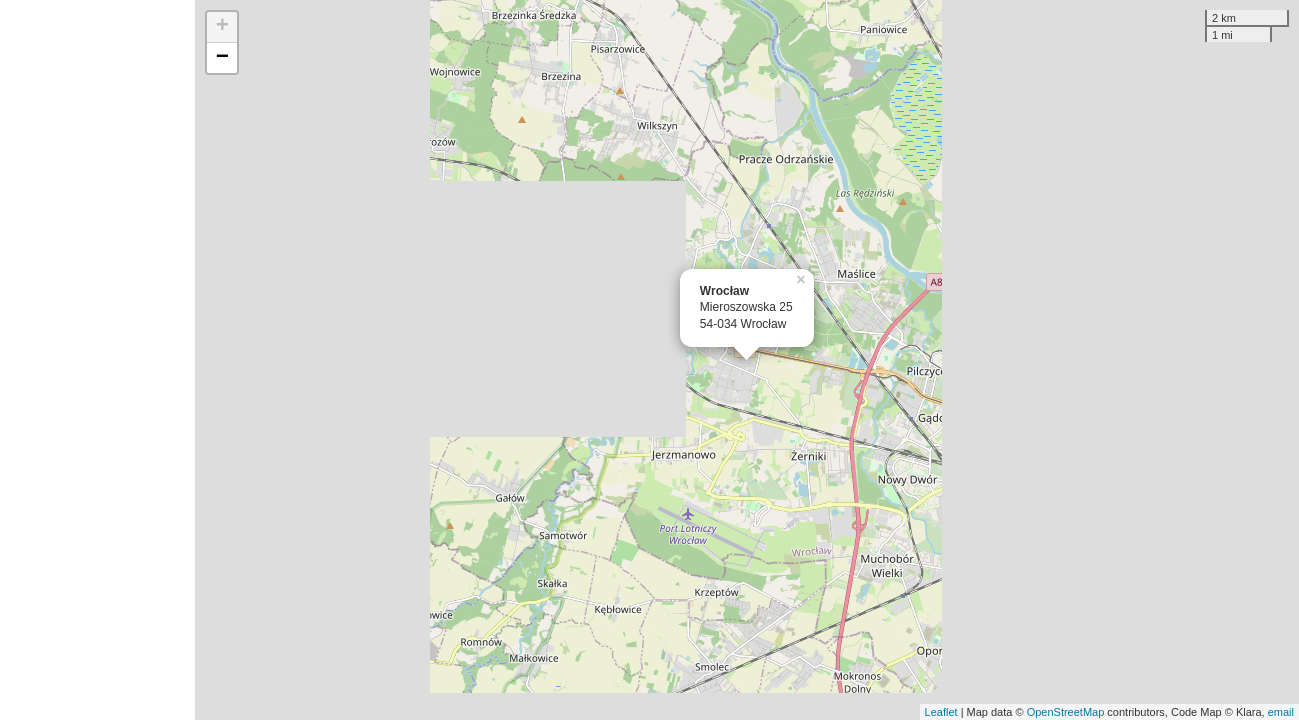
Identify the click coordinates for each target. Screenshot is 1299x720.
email (1281, 712)
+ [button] (222, 27)
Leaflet (941, 712)
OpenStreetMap (1066, 712)
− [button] (222, 58)
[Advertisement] (97, 360)
